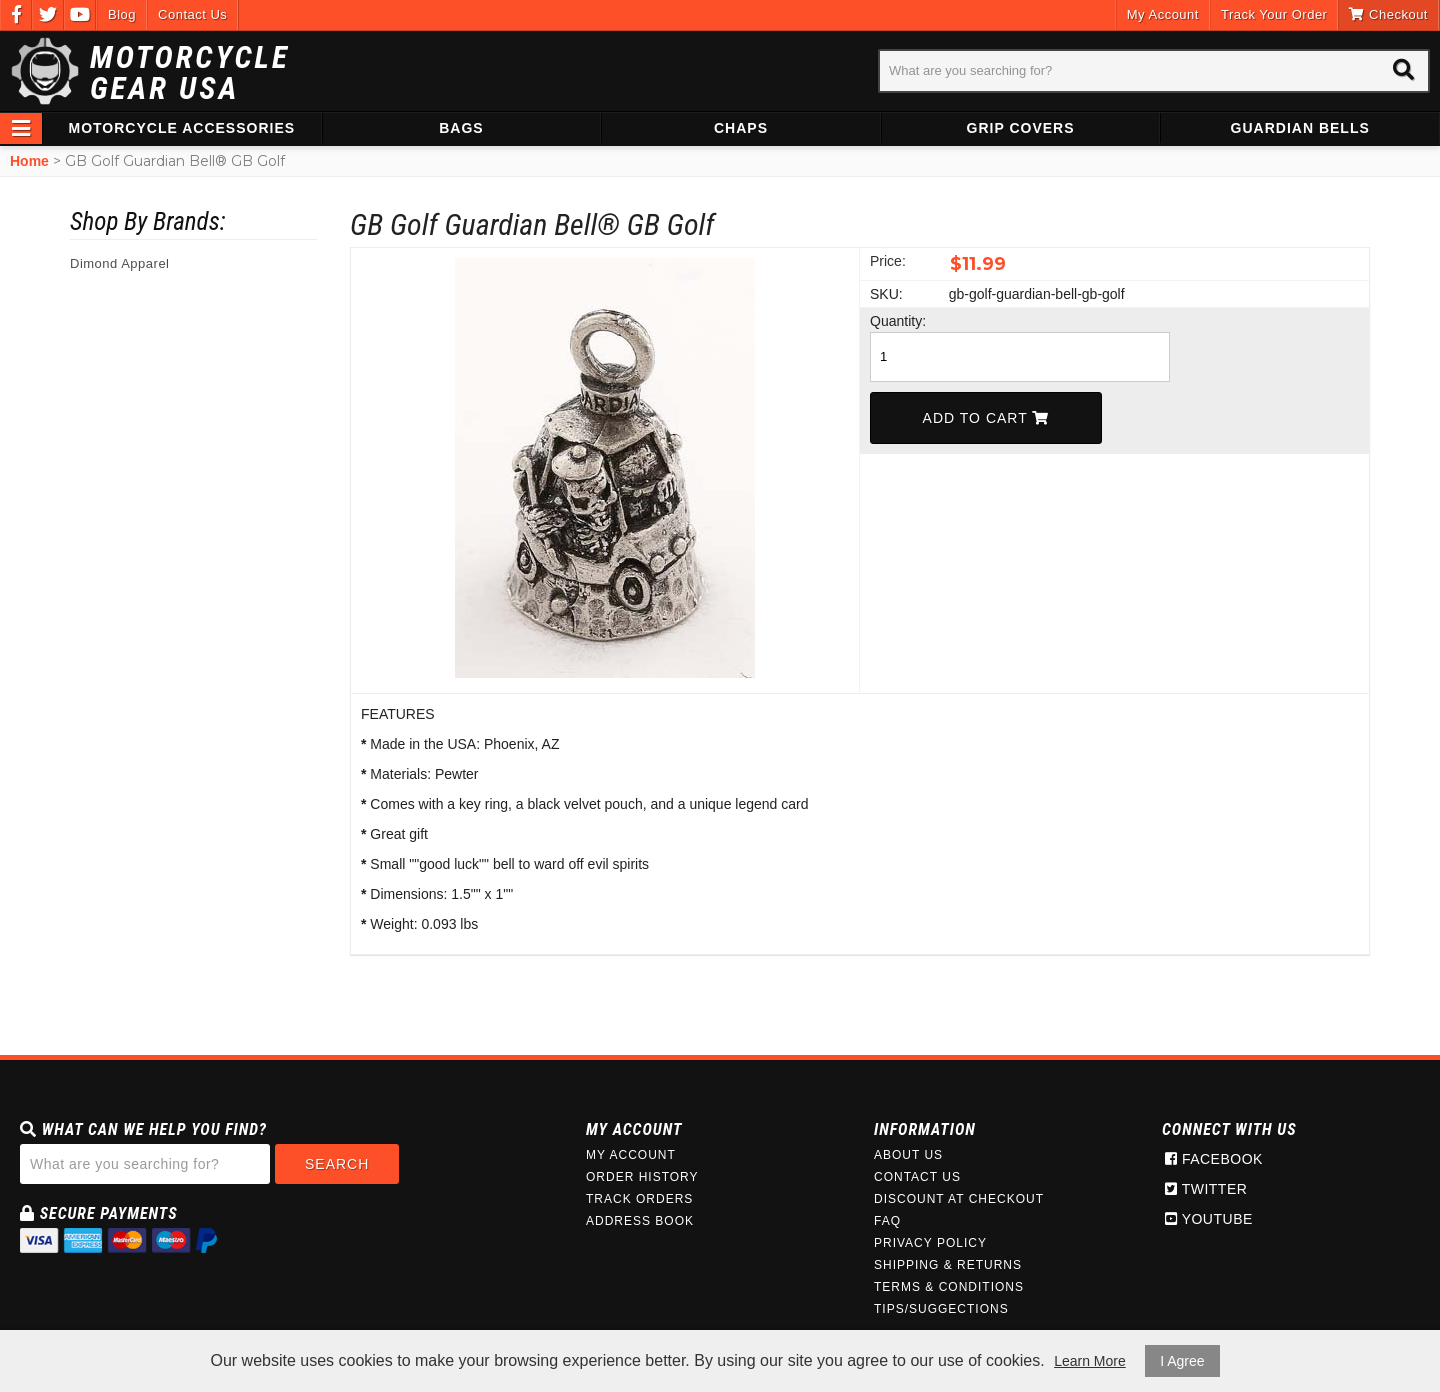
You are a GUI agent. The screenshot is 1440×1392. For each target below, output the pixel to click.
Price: (888, 261)
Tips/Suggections (941, 1309)
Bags (461, 128)
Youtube (1209, 1219)
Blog (122, 14)
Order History (642, 1177)
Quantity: (898, 321)
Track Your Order (1274, 14)
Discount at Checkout (959, 1199)
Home (29, 161)
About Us (908, 1155)
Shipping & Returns (948, 1265)
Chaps (741, 128)
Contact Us (192, 14)
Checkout (1388, 14)
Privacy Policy (930, 1243)
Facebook (1214, 1159)
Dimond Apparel (120, 263)
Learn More (1090, 1361)
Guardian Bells (1300, 128)
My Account (1163, 14)
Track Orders (639, 1199)
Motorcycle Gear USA (190, 73)
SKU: (886, 294)
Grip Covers (1021, 128)
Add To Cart (986, 418)
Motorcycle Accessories (182, 128)
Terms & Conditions (949, 1287)
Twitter (1206, 1189)
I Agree (1182, 1361)
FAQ (887, 1221)
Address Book (640, 1221)
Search (337, 1164)
